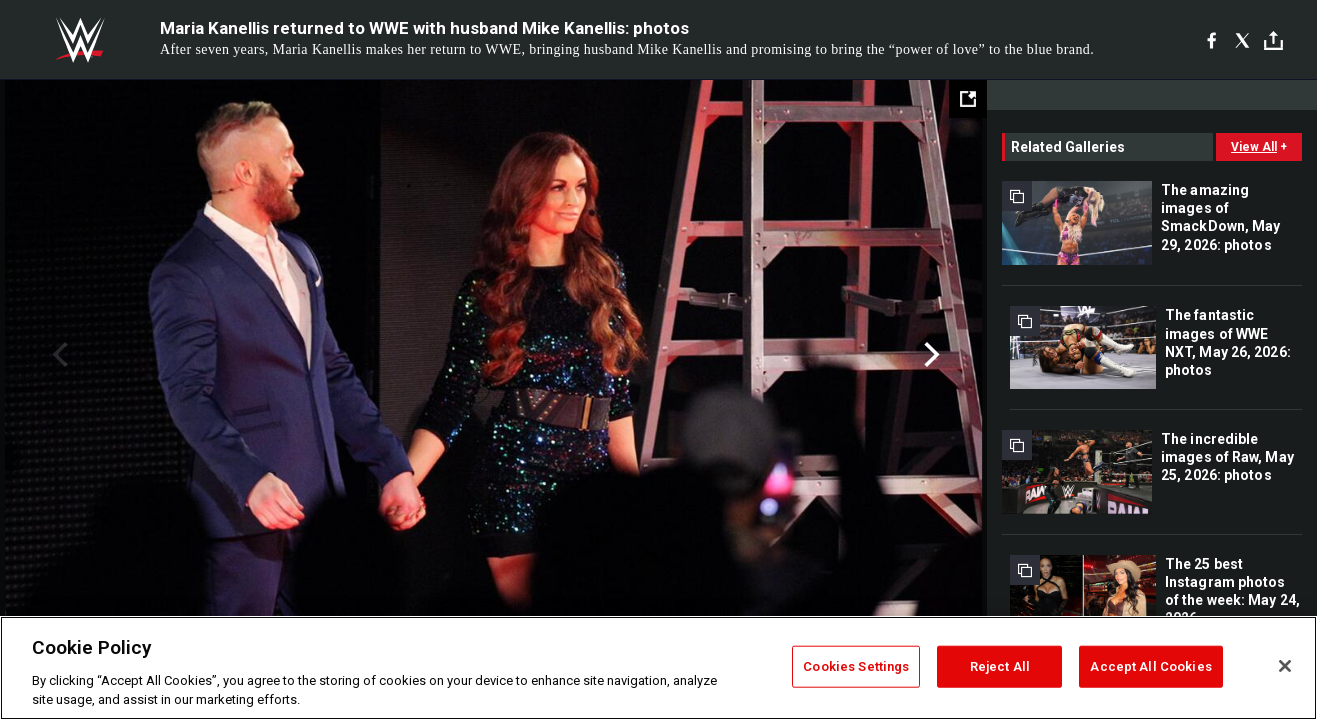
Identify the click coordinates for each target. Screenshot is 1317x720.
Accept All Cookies (1150, 666)
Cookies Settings (856, 666)
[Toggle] (1273, 40)
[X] (1242, 40)
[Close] (1285, 666)
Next (929, 355)
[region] (658, 668)
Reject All (1000, 666)
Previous (57, 355)
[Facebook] (1211, 40)
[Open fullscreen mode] (968, 99)
